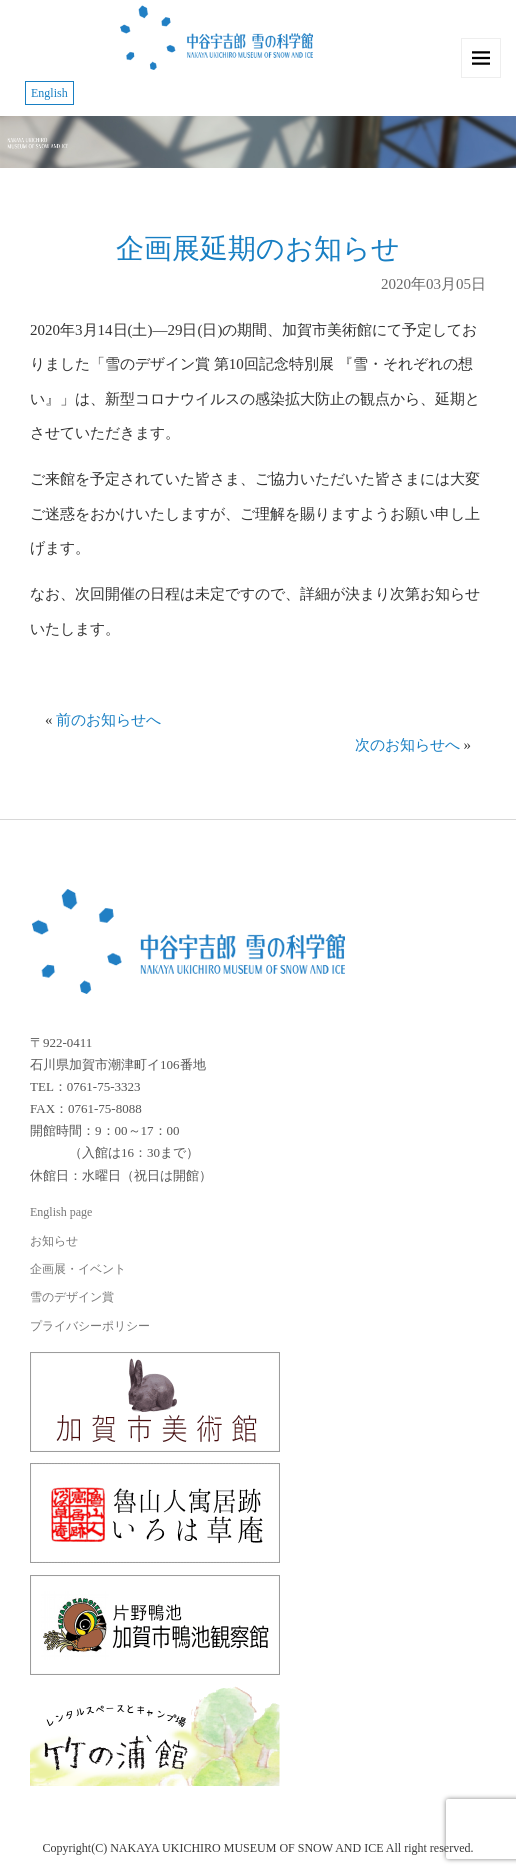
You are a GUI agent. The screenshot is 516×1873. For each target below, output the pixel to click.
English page (61, 1212)
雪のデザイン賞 (72, 1297)
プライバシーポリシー (90, 1326)
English (49, 93)
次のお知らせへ (407, 745)
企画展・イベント (78, 1269)
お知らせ (54, 1241)
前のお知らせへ (108, 720)
